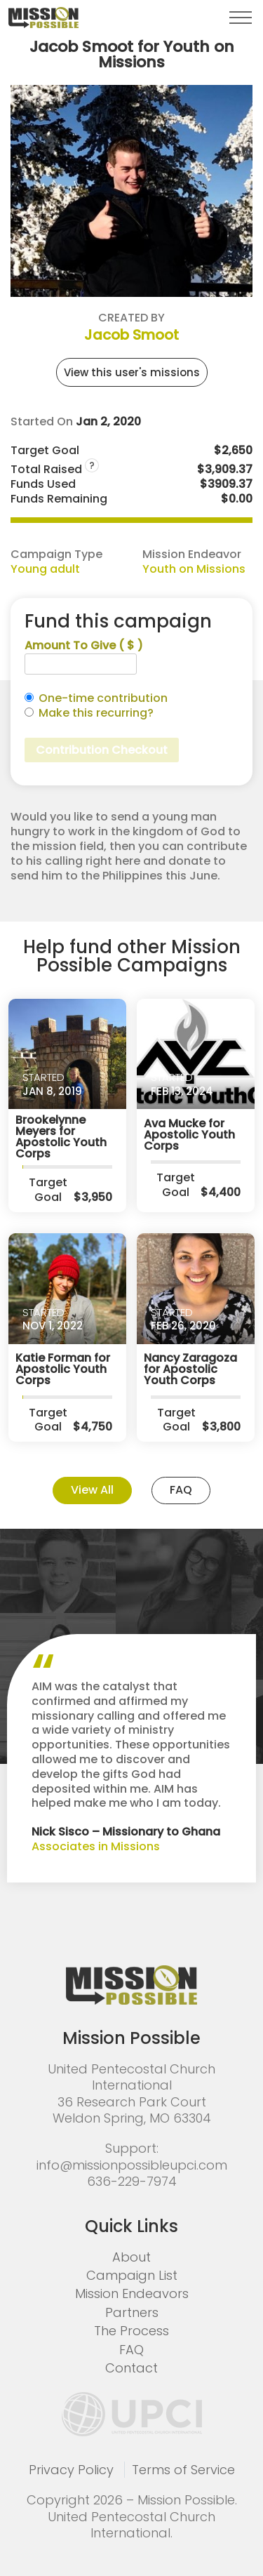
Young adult (45, 569)
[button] (240, 17)
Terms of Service (183, 2469)
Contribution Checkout (102, 750)
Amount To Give (84, 646)
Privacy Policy (71, 2469)
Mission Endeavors (132, 2293)
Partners (132, 2312)
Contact (131, 2368)
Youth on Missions (193, 569)
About (131, 2257)
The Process (131, 2330)
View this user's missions (132, 372)
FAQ (181, 1490)
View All (92, 1490)
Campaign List (131, 2275)
